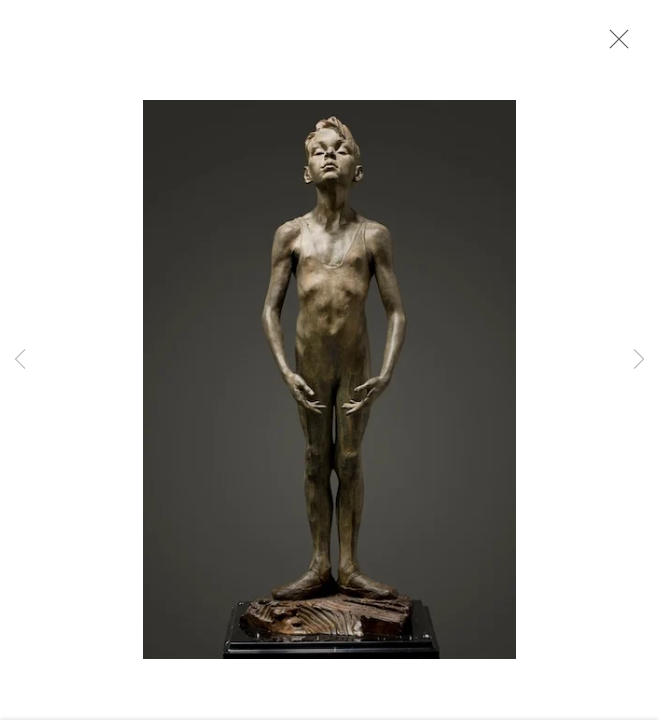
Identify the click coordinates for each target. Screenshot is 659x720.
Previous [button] (20, 360)
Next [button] (639, 360)
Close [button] (614, 45)
